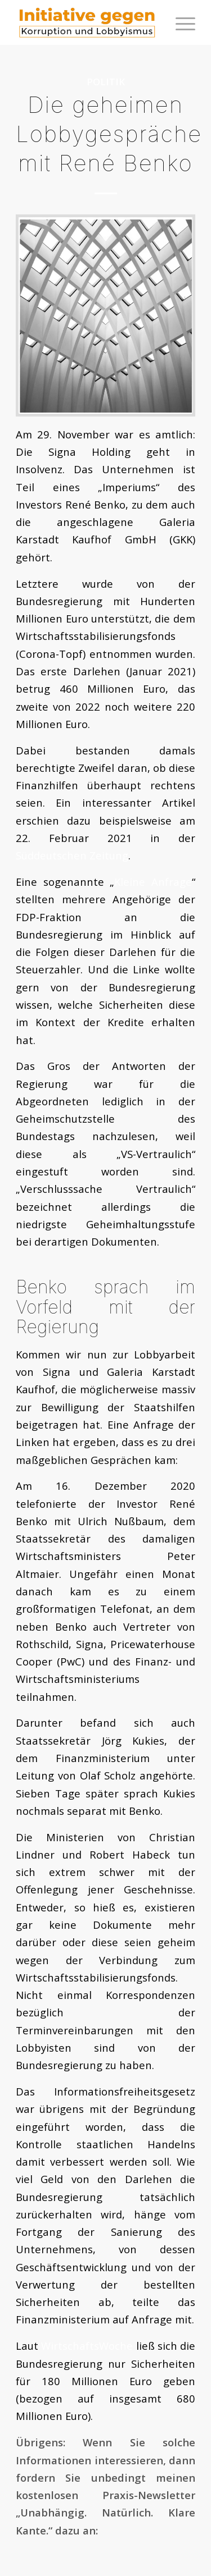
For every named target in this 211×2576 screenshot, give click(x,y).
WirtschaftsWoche (87, 2346)
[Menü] (179, 22)
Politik (106, 81)
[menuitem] (179, 22)
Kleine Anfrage (153, 882)
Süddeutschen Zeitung (72, 855)
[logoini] (87, 22)
